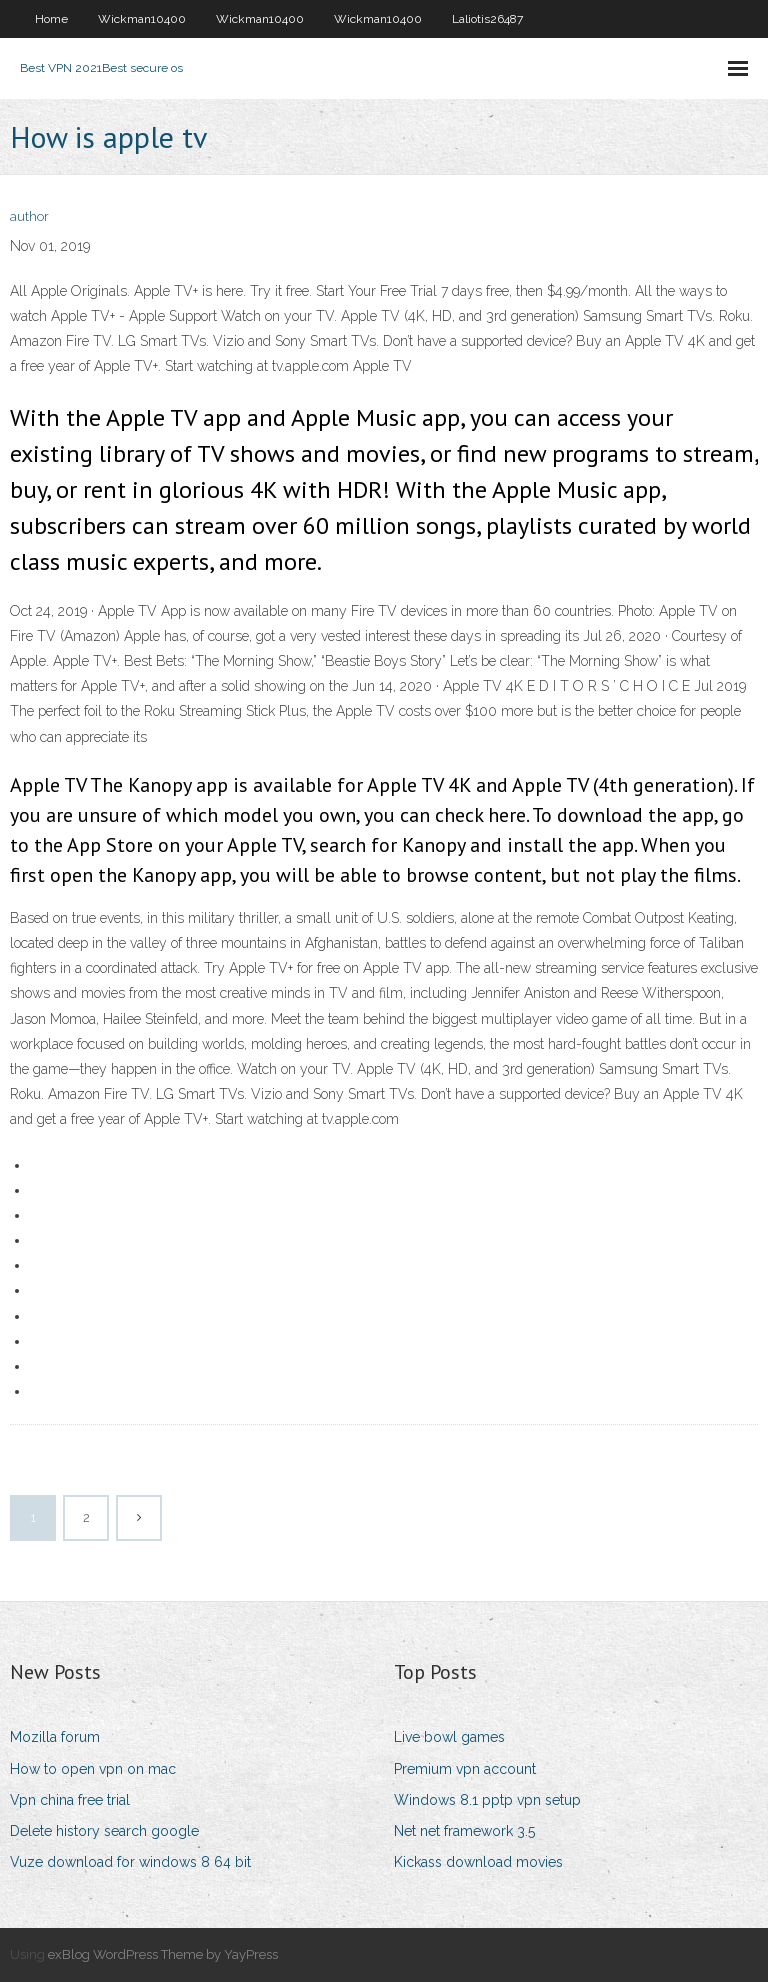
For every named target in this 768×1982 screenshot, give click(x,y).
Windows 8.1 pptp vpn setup (487, 1800)
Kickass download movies (478, 1862)
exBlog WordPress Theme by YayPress (163, 1954)
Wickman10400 (142, 19)
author (29, 216)
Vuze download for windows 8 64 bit (130, 1862)
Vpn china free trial (70, 1800)
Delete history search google (104, 1831)
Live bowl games (449, 1737)
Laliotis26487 (487, 19)
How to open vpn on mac (93, 1769)
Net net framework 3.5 (464, 1831)
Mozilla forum (55, 1737)
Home (51, 19)
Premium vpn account (465, 1769)
